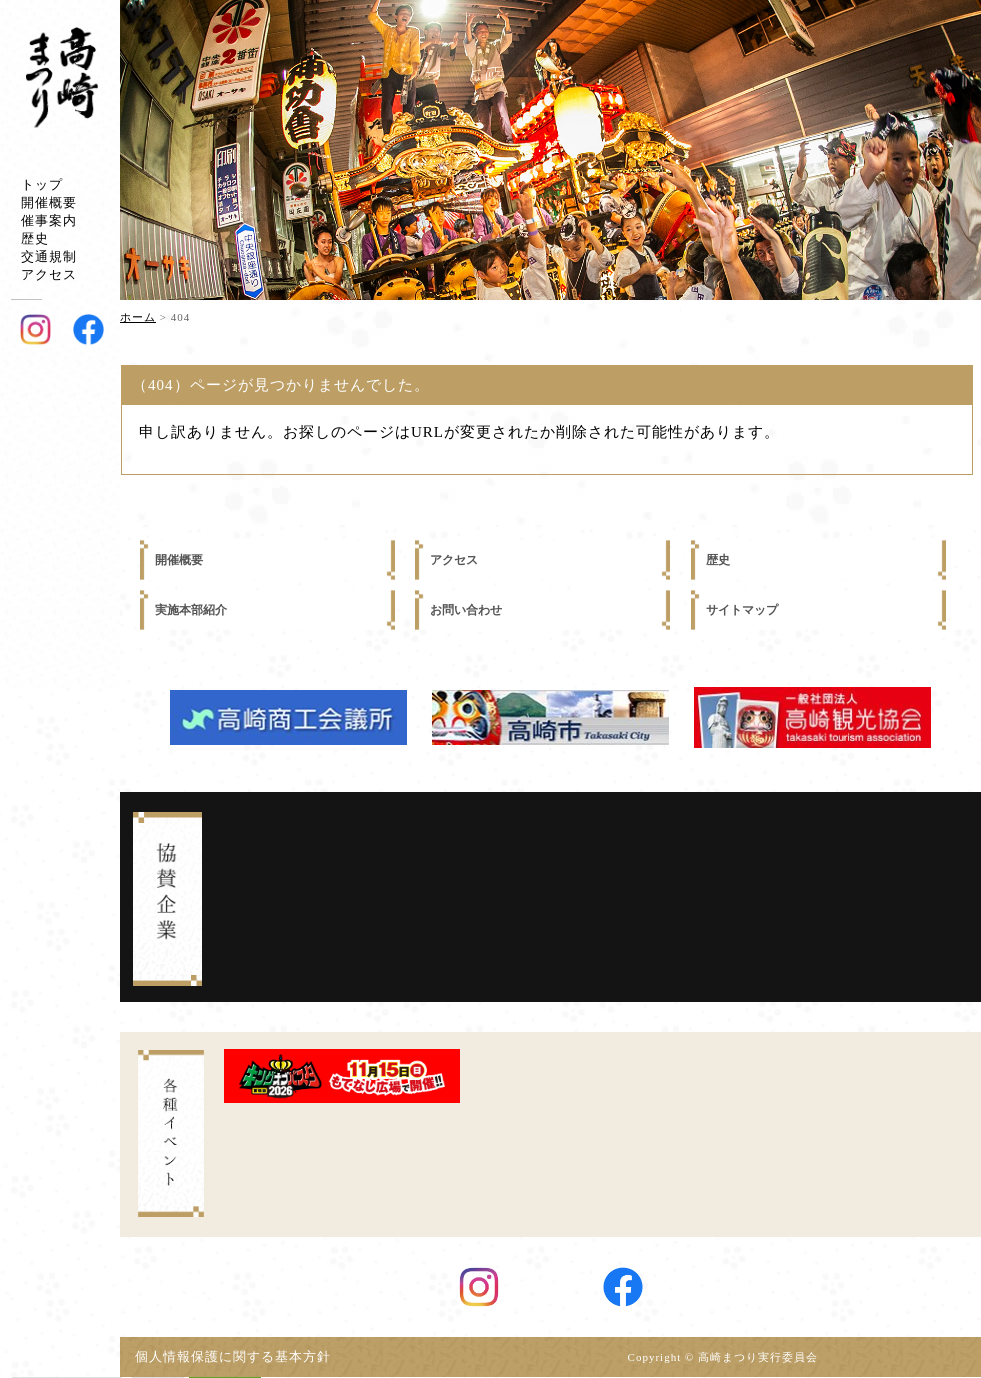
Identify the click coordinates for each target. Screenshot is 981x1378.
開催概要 (49, 202)
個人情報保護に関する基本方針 (240, 1357)
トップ (42, 184)
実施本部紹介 (191, 610)
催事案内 (49, 220)
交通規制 (49, 256)
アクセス (49, 274)
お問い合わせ (466, 610)
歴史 (35, 238)
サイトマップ (742, 610)
